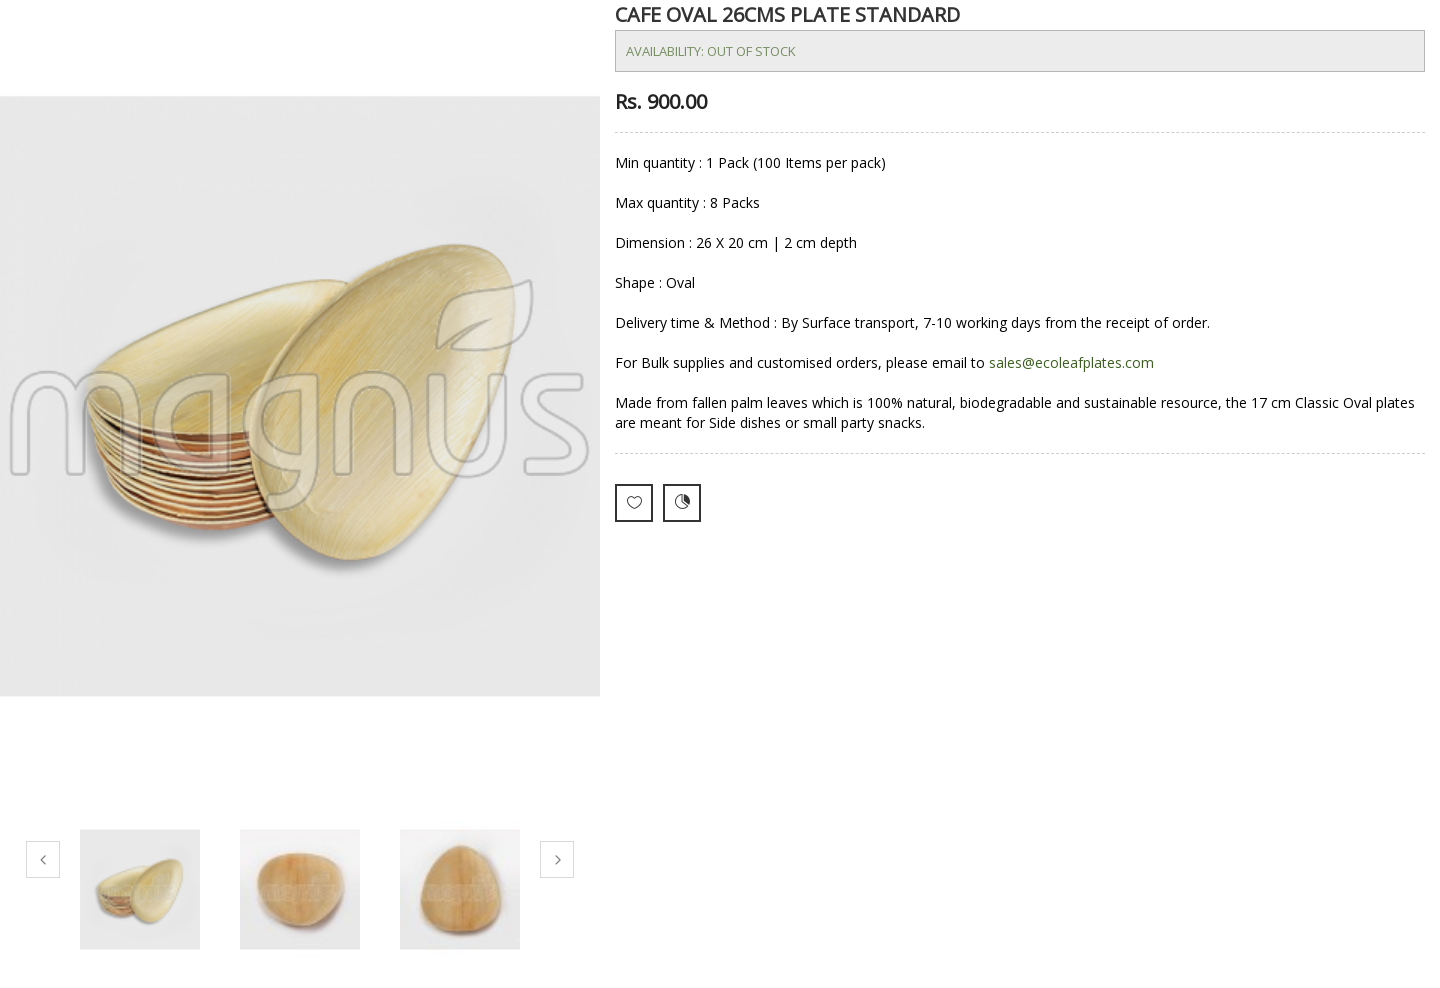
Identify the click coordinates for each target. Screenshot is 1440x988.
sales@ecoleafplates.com (1071, 362)
